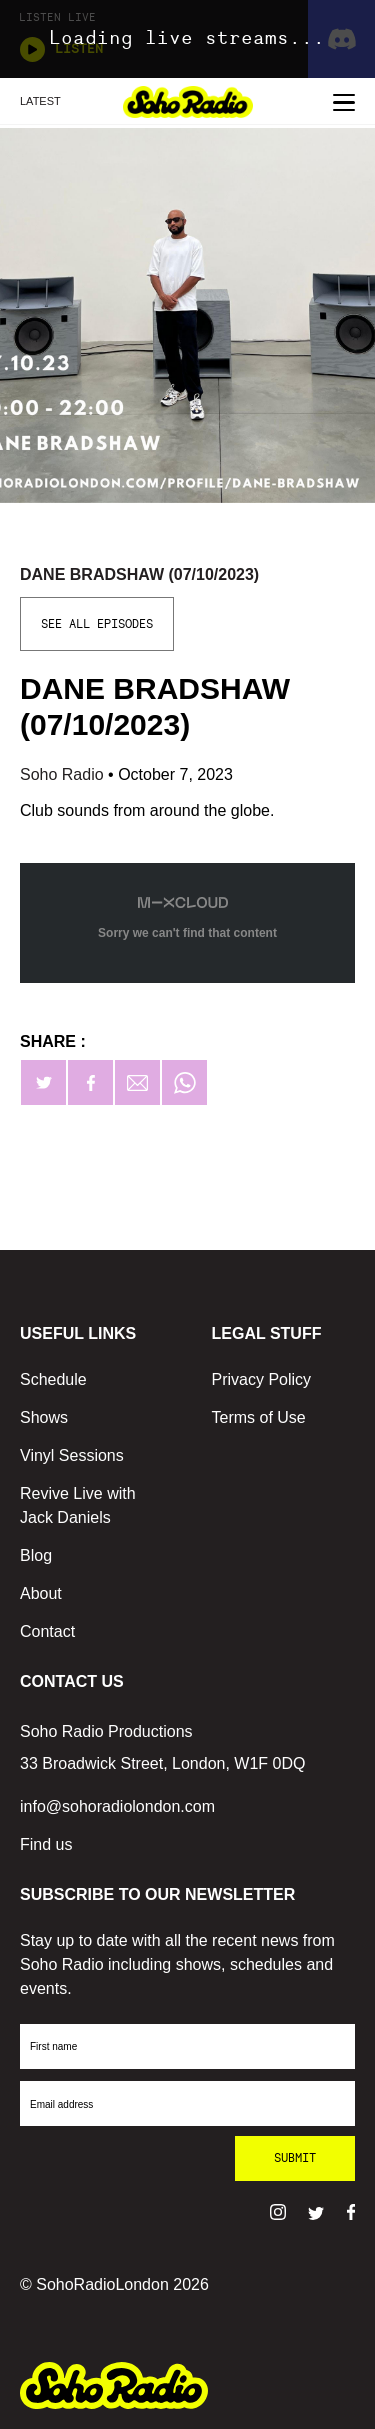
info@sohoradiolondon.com (117, 1806)
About (41, 1593)
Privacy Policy (262, 1379)
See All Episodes (97, 624)
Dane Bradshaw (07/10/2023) (139, 574)
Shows (44, 1417)
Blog (36, 1555)
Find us (46, 1844)
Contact (47, 1631)
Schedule (53, 1379)
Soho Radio (64, 774)
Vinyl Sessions (72, 1455)
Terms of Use (259, 1417)
